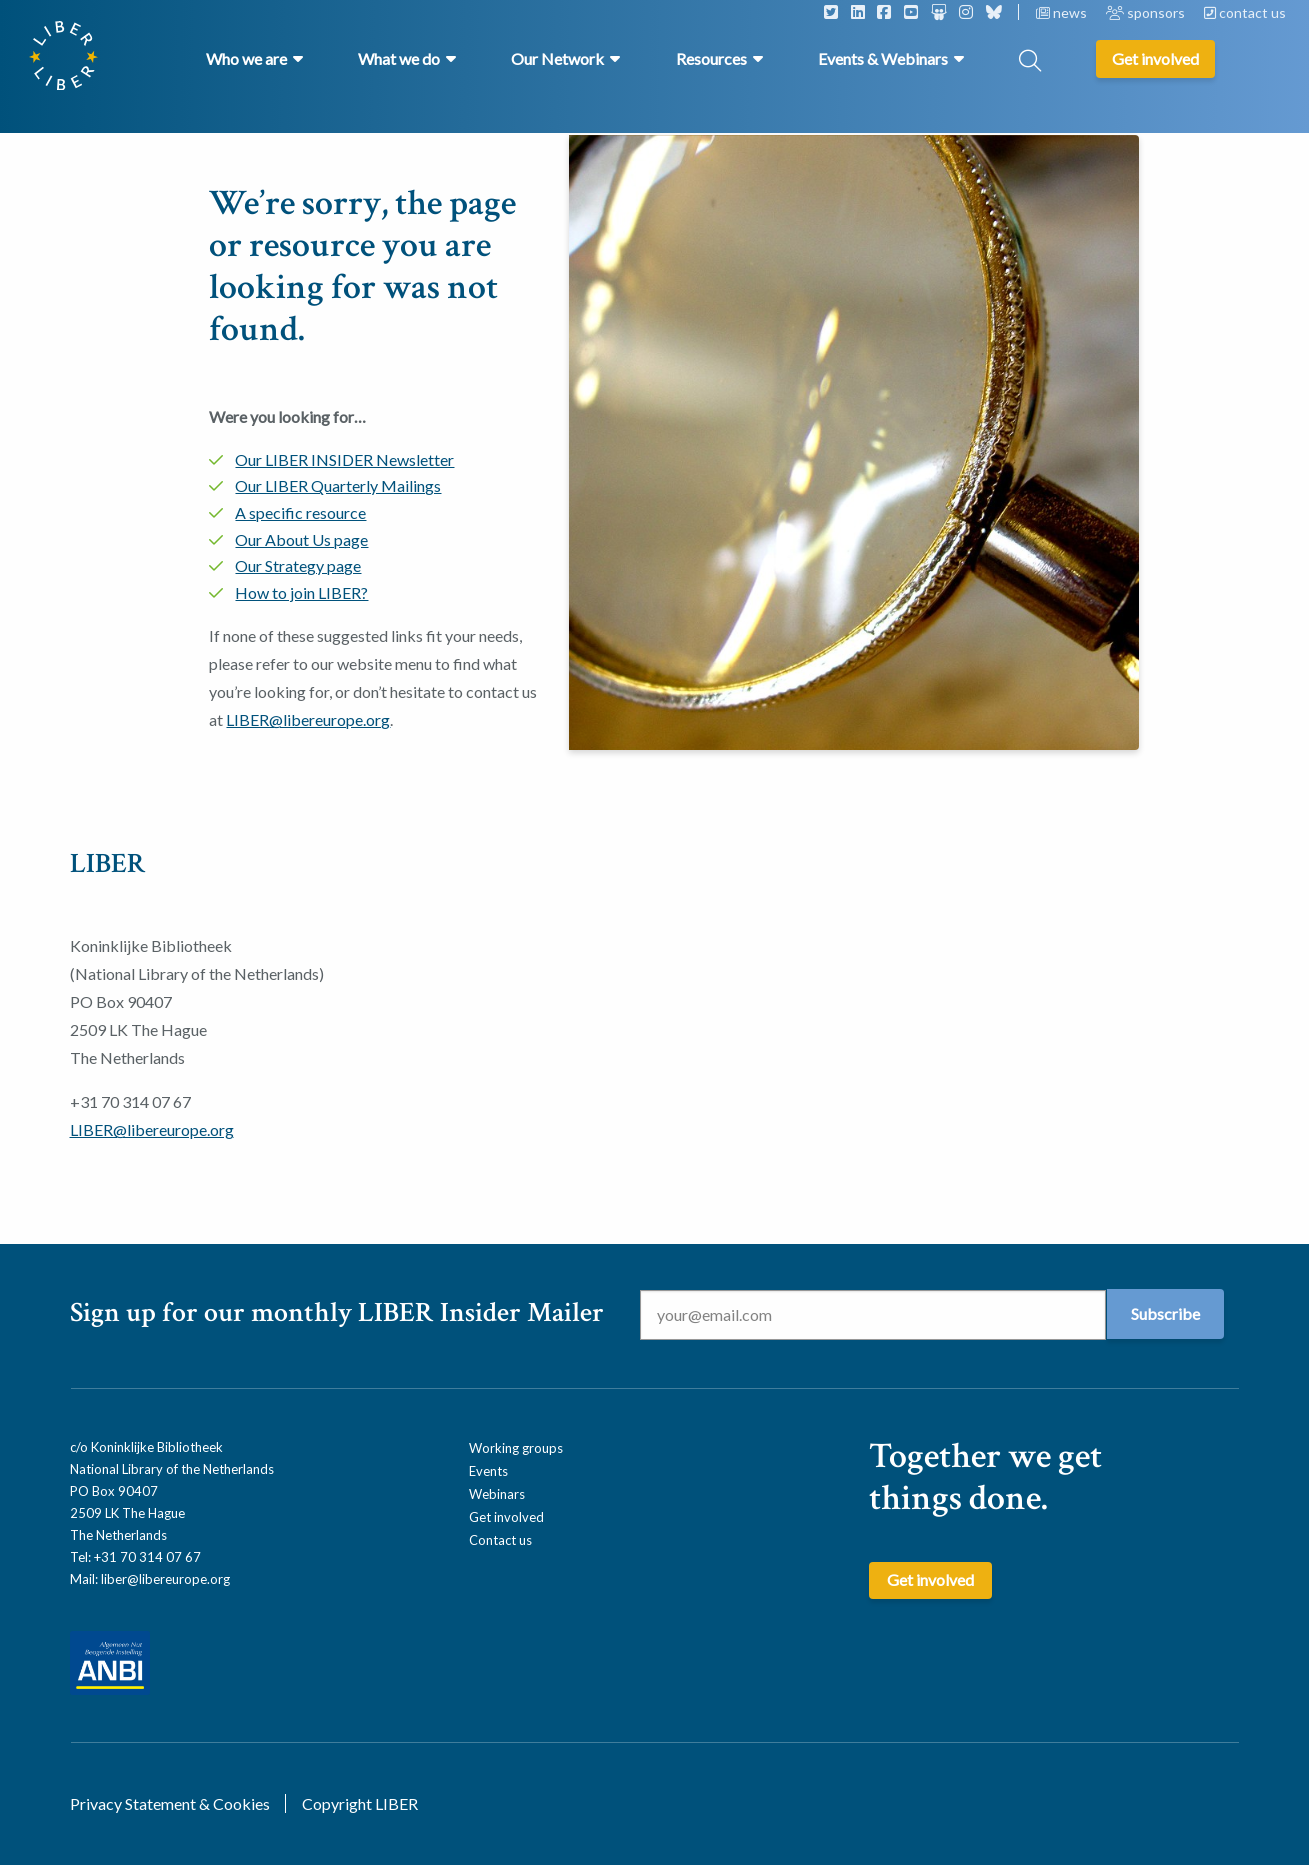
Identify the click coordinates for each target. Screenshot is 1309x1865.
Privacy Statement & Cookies (170, 1803)
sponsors (1147, 12)
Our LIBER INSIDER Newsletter (344, 459)
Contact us (500, 1540)
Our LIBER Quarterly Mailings (338, 485)
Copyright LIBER (360, 1803)
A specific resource (300, 512)
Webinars (497, 1494)
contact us (1245, 12)
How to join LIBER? (301, 592)
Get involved (506, 1517)
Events (488, 1471)
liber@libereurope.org (165, 1579)
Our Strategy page (298, 565)
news (1063, 12)
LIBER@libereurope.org (308, 719)
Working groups (516, 1448)
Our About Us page (301, 539)
